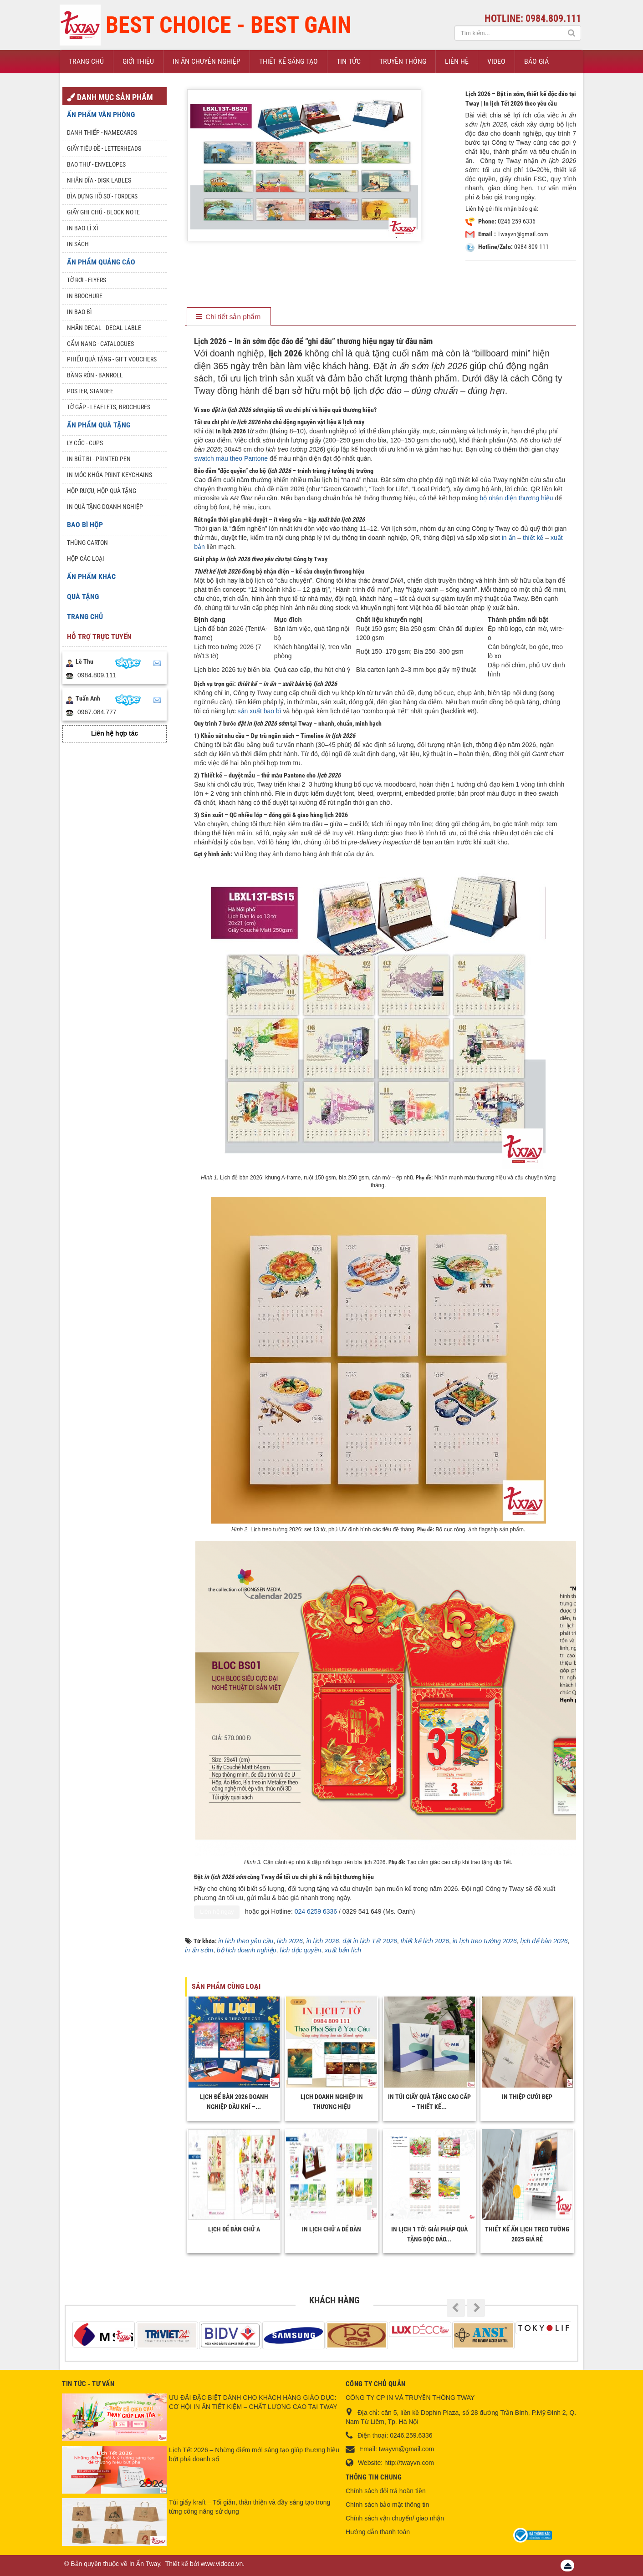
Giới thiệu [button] (138, 61)
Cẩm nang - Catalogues (100, 343)
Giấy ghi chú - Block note (103, 212)
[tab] (228, 317)
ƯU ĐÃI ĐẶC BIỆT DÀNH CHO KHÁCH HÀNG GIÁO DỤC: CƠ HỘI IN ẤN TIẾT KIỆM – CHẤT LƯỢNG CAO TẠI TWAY (253, 2402)
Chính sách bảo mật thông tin (387, 2504)
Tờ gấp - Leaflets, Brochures (108, 407)
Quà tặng (83, 596)
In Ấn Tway (144, 2563)
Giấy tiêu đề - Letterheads (104, 148)
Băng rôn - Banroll (95, 375)
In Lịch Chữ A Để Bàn (331, 2229)
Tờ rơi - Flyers (86, 280)
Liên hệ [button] (457, 61)
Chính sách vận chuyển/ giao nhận (395, 2518)
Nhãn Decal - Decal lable (104, 327)
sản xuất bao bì (259, 711)
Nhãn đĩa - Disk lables (99, 180)
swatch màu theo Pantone (231, 458)
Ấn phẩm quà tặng (98, 425)
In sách (78, 244)
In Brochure (84, 296)
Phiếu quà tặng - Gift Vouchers (112, 359)
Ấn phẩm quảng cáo (101, 262)
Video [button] (496, 61)
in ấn (509, 537)
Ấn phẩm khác (91, 576)
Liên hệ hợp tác (114, 733)
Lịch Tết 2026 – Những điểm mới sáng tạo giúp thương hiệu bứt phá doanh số (254, 2454)
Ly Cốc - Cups (85, 443)
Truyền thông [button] (402, 61)
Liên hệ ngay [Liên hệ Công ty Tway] (217, 1911)
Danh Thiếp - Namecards (102, 132)
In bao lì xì (82, 228)
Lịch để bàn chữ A (234, 2229)
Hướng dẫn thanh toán (378, 2531)
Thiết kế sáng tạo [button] (288, 61)
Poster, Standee (90, 391)
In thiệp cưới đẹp (527, 2096)
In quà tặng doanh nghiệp (105, 506)
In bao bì (79, 311)
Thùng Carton (87, 542)
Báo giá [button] (536, 61)
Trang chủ (85, 616)
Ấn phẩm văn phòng (101, 114)
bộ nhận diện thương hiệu (516, 498)
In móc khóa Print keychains (109, 474)
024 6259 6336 (316, 1911)
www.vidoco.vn (222, 2563)
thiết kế (533, 537)
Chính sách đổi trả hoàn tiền (386, 2491)
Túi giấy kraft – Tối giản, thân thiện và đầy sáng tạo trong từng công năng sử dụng (249, 2507)
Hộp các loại (85, 558)
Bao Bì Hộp (85, 524)
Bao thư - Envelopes (96, 164)
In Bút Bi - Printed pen (99, 458)
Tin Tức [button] (349, 61)
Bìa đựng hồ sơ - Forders (102, 196)
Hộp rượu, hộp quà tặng (101, 490)
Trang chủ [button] (86, 61)
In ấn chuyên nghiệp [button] (206, 61)
